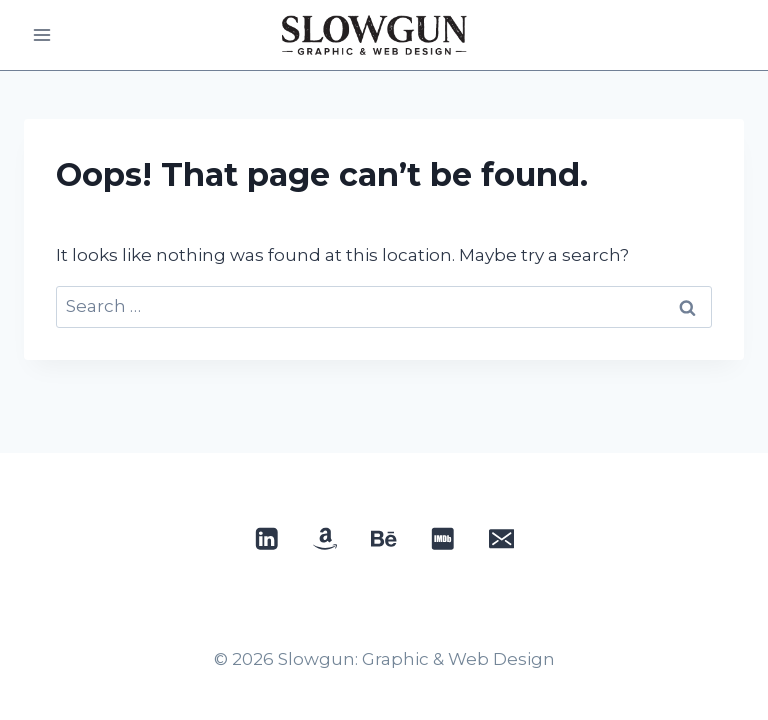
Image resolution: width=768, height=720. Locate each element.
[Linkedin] (266, 538)
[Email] (501, 538)
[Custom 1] (325, 538)
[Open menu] (42, 34)
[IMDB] (442, 538)
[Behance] (384, 538)
